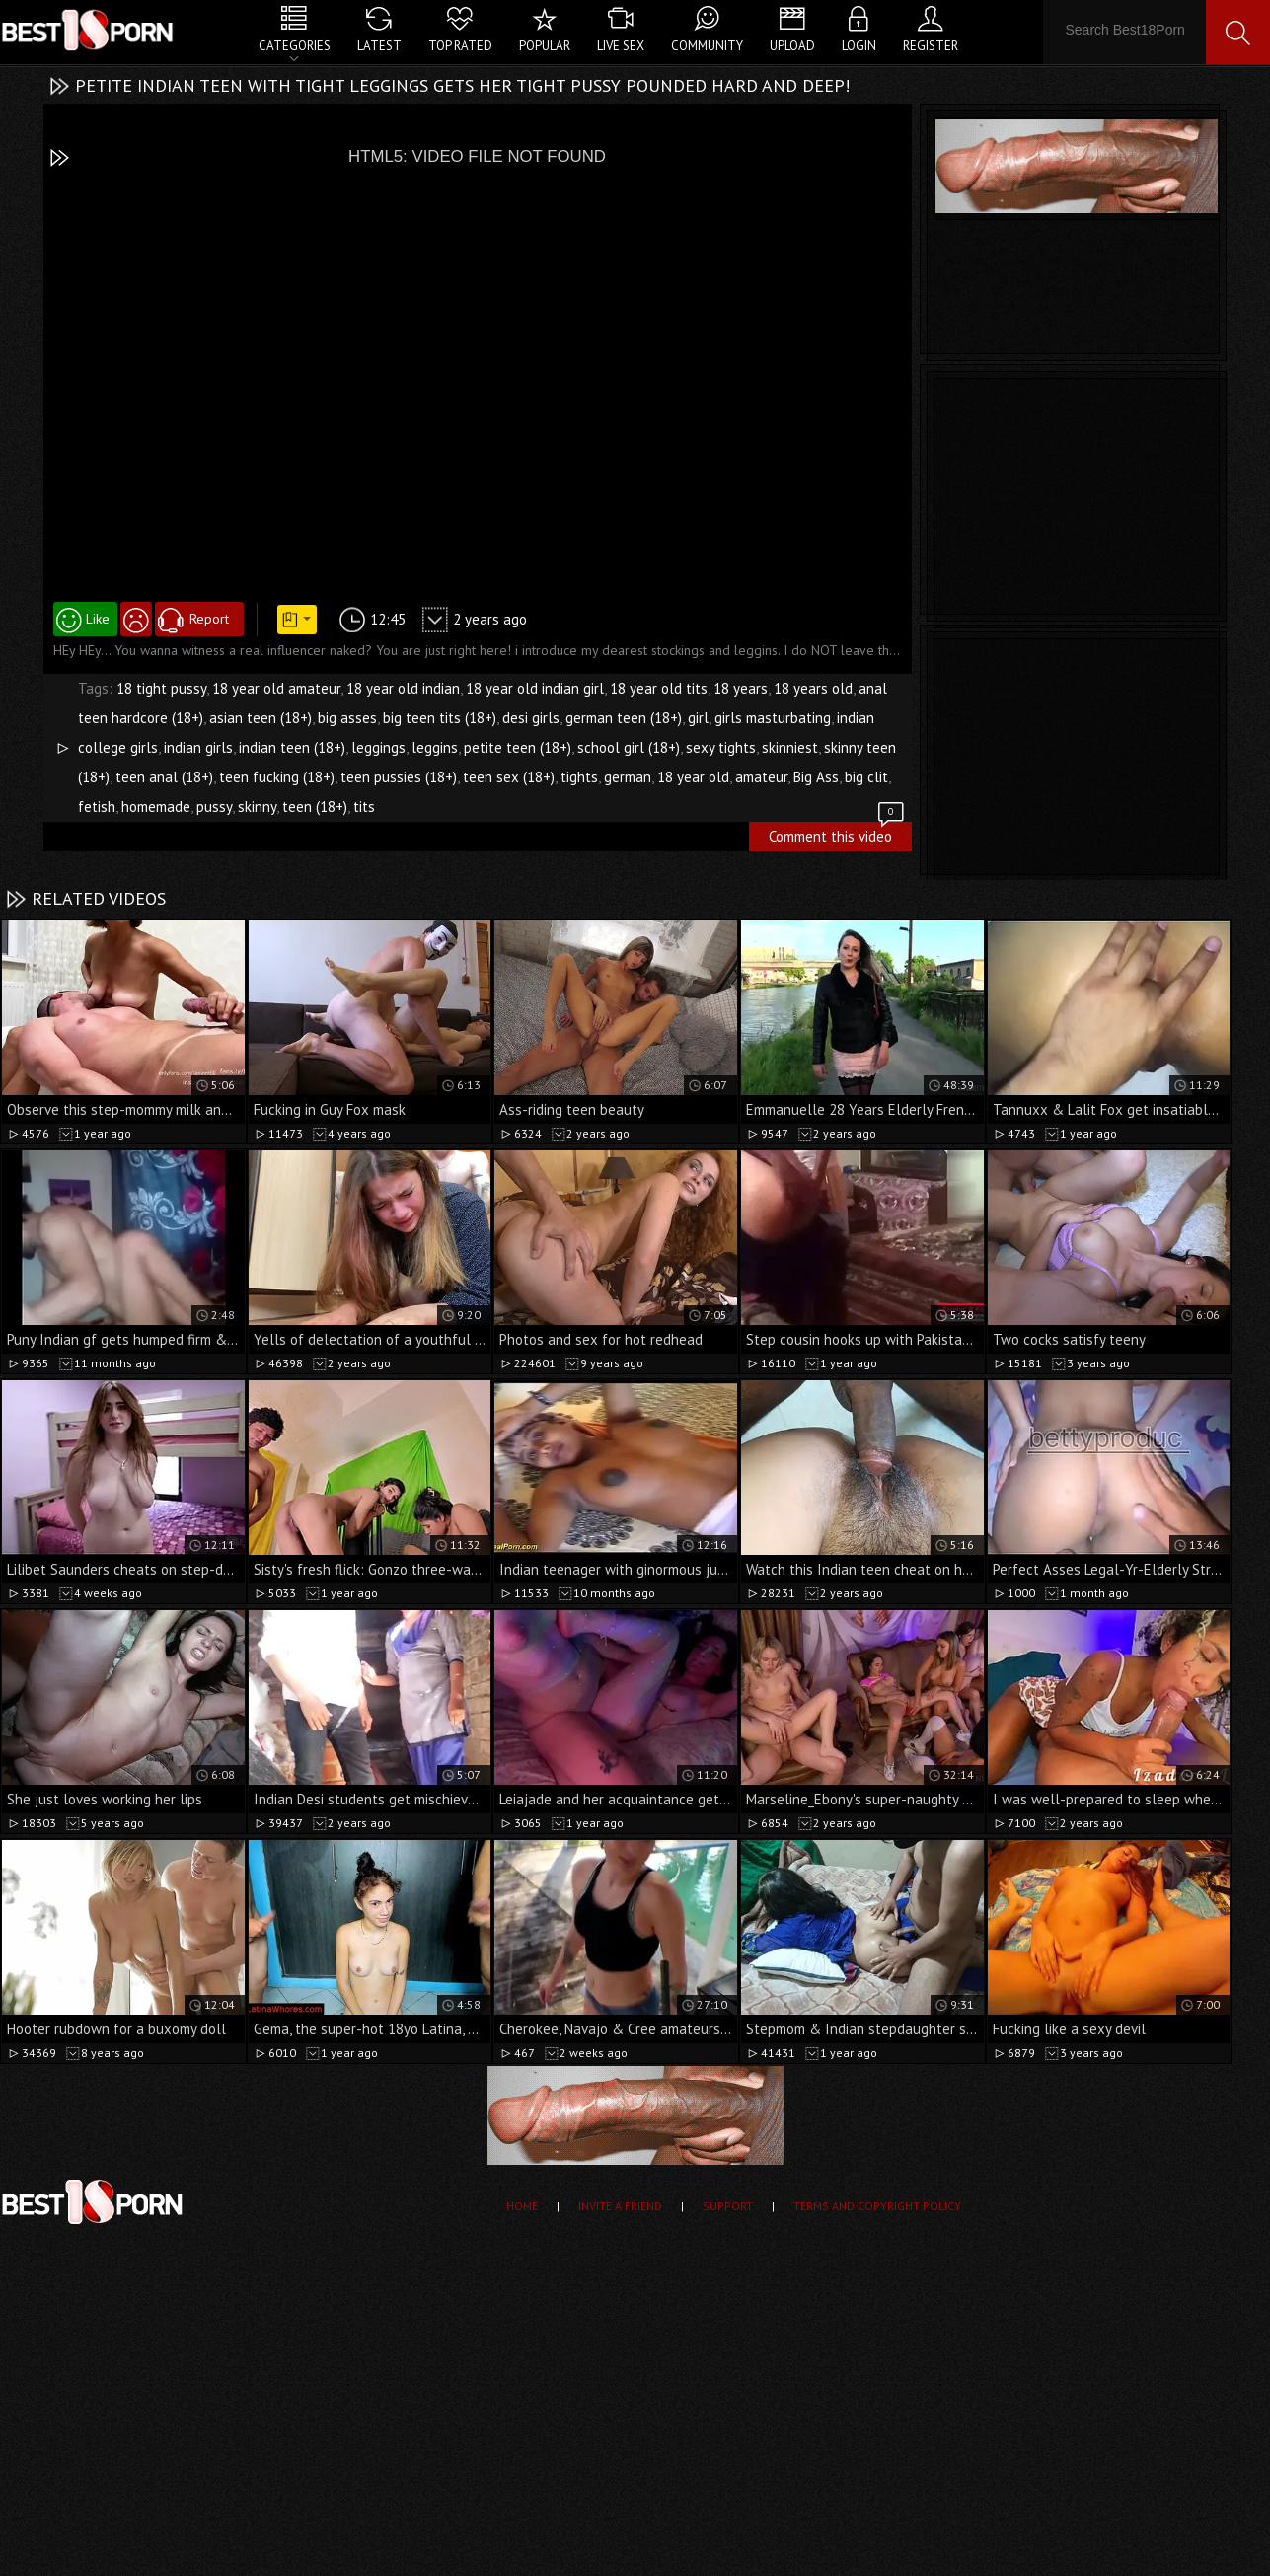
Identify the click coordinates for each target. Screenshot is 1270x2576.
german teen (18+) (623, 717)
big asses (347, 717)
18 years (740, 688)
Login (859, 45)
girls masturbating (772, 717)
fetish (96, 806)
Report (209, 618)
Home (522, 2205)
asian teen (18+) (260, 717)
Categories (295, 45)
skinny (257, 806)
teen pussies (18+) (398, 777)
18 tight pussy (161, 688)
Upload (792, 45)
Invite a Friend (620, 2205)
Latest (379, 45)
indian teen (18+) (292, 747)
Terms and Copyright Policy (877, 2205)
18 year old (693, 777)
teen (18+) (314, 806)
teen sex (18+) (509, 777)
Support (728, 2205)
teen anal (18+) (164, 777)
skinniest (790, 747)
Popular (544, 45)
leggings (378, 747)
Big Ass (816, 777)
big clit (866, 777)
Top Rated (460, 45)
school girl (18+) (628, 747)
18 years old (813, 688)
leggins (434, 747)
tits (364, 806)
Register (930, 45)
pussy (214, 806)
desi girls (531, 717)
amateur (761, 777)
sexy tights (721, 747)
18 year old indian (403, 688)
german (627, 777)
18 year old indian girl (535, 688)
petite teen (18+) (517, 747)
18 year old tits (659, 688)
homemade (155, 806)
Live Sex (620, 45)
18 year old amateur (276, 688)
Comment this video (838, 834)
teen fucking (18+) (277, 777)
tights (579, 777)
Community (707, 45)
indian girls (198, 747)
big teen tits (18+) (439, 717)
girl (698, 717)
